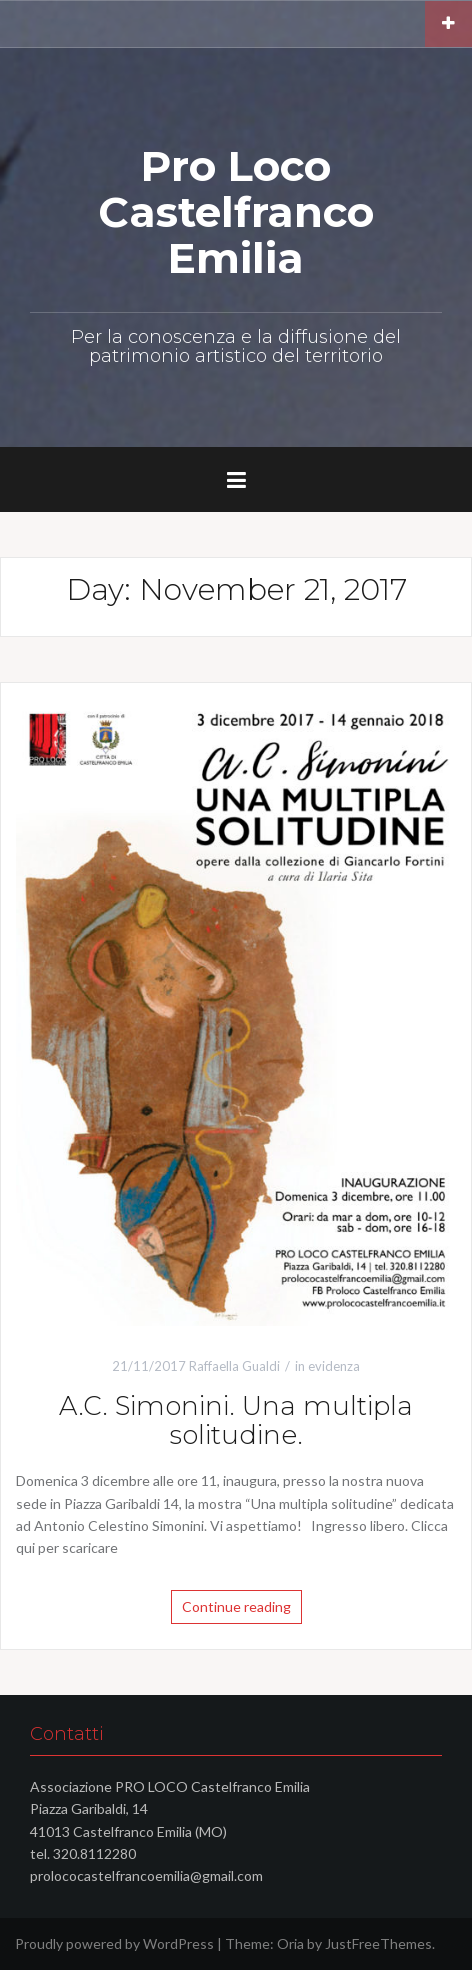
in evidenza (327, 1366)
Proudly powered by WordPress (114, 1943)
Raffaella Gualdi (234, 1366)
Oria (290, 1943)
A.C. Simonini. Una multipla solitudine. (236, 1420)
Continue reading (236, 1606)
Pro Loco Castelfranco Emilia (236, 212)
